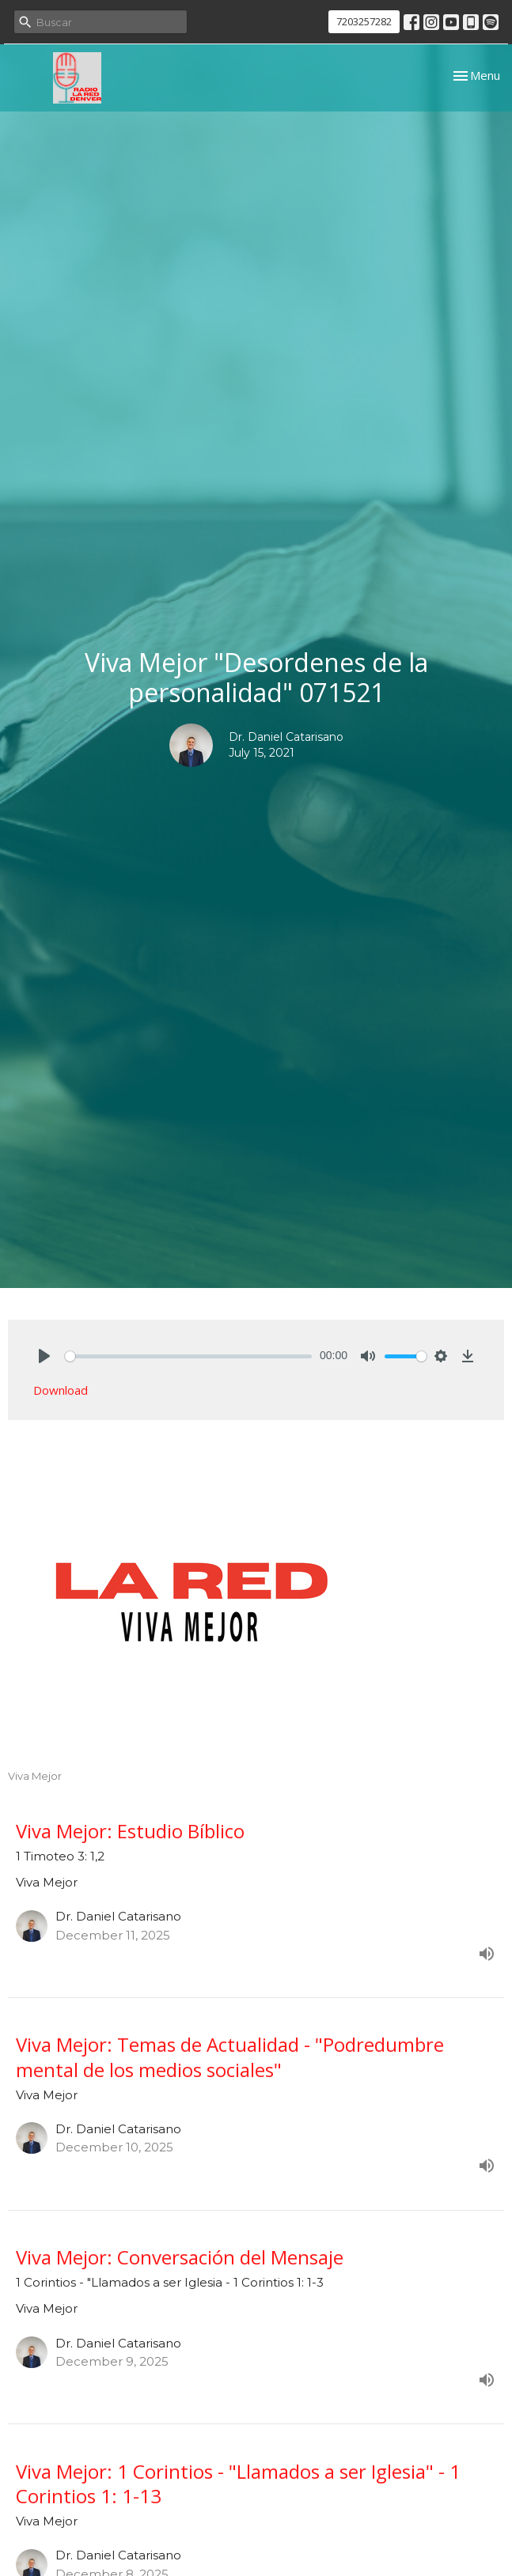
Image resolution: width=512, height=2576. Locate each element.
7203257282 (364, 21)
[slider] (188, 1356)
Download (60, 1390)
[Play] (44, 1356)
